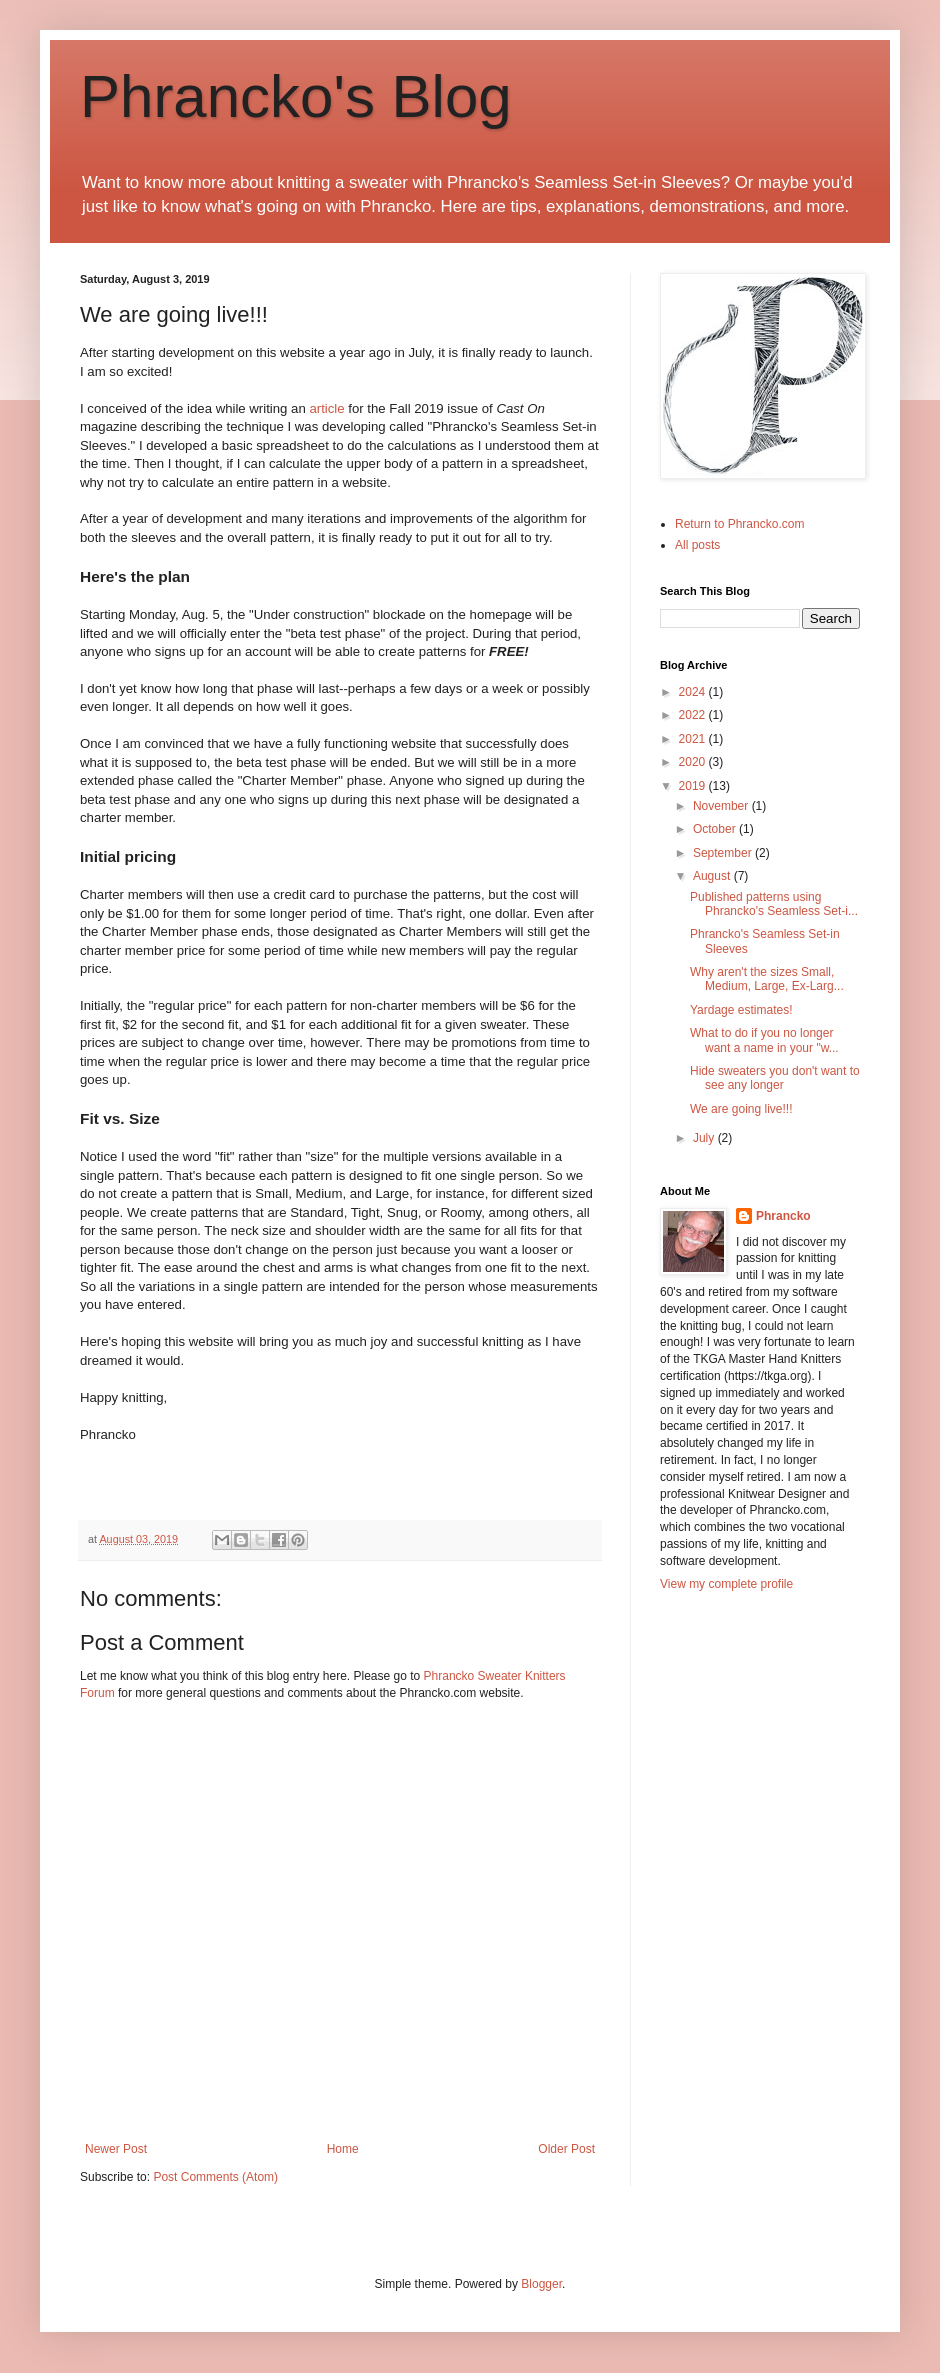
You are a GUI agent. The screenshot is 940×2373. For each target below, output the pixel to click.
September (724, 853)
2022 (694, 715)
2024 (694, 692)
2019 (694, 786)
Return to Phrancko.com (739, 524)
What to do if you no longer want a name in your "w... (764, 1040)
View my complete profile (726, 1584)
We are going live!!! (741, 1109)
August (713, 876)
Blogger (541, 2284)
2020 (694, 762)
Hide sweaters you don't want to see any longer (775, 1078)
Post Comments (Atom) (215, 2177)
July (705, 1138)
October (716, 829)
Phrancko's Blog (296, 96)
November (722, 806)
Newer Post (116, 2149)
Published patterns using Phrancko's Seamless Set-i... (774, 904)
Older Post (566, 2149)
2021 (694, 739)
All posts (697, 545)
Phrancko (783, 1216)
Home (343, 2149)
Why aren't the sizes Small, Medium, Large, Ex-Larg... (767, 979)
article (326, 408)
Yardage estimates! (741, 1010)
